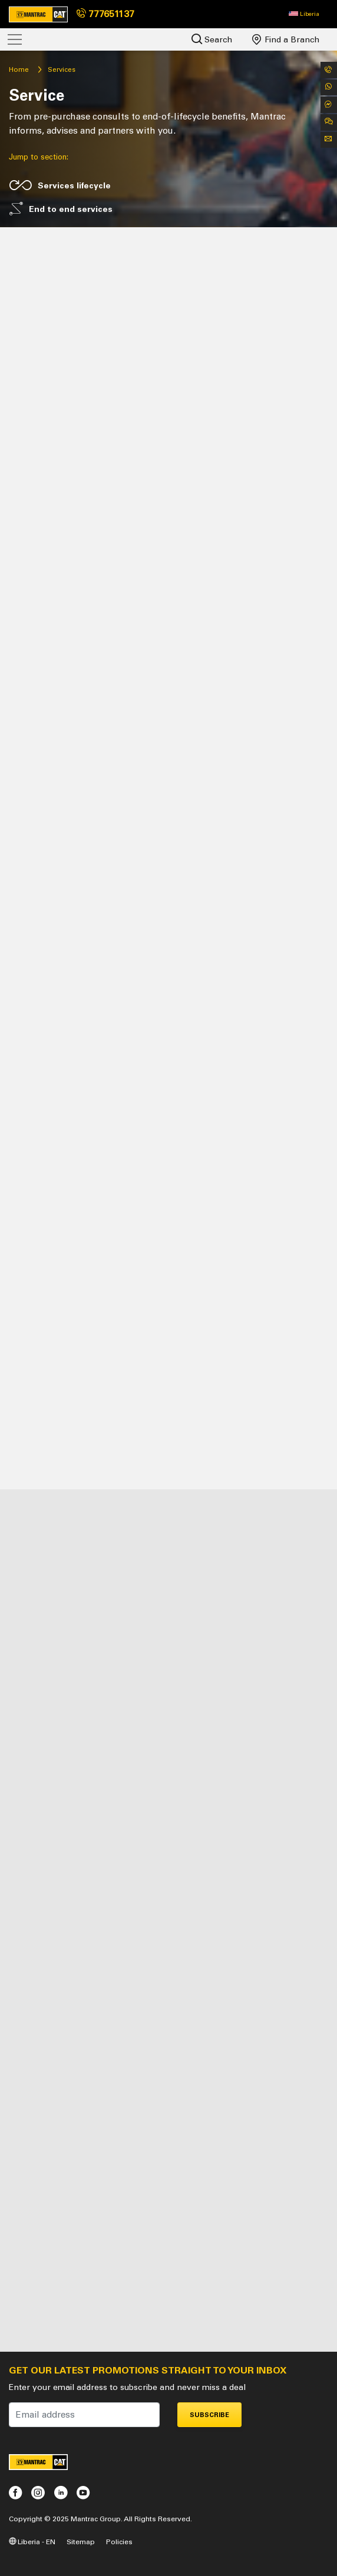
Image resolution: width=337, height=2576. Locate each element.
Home (19, 69)
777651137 (105, 13)
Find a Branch (285, 39)
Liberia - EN (32, 2541)
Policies (119, 2541)
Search (211, 39)
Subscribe (209, 2415)
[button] (304, 14)
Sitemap (81, 2541)
